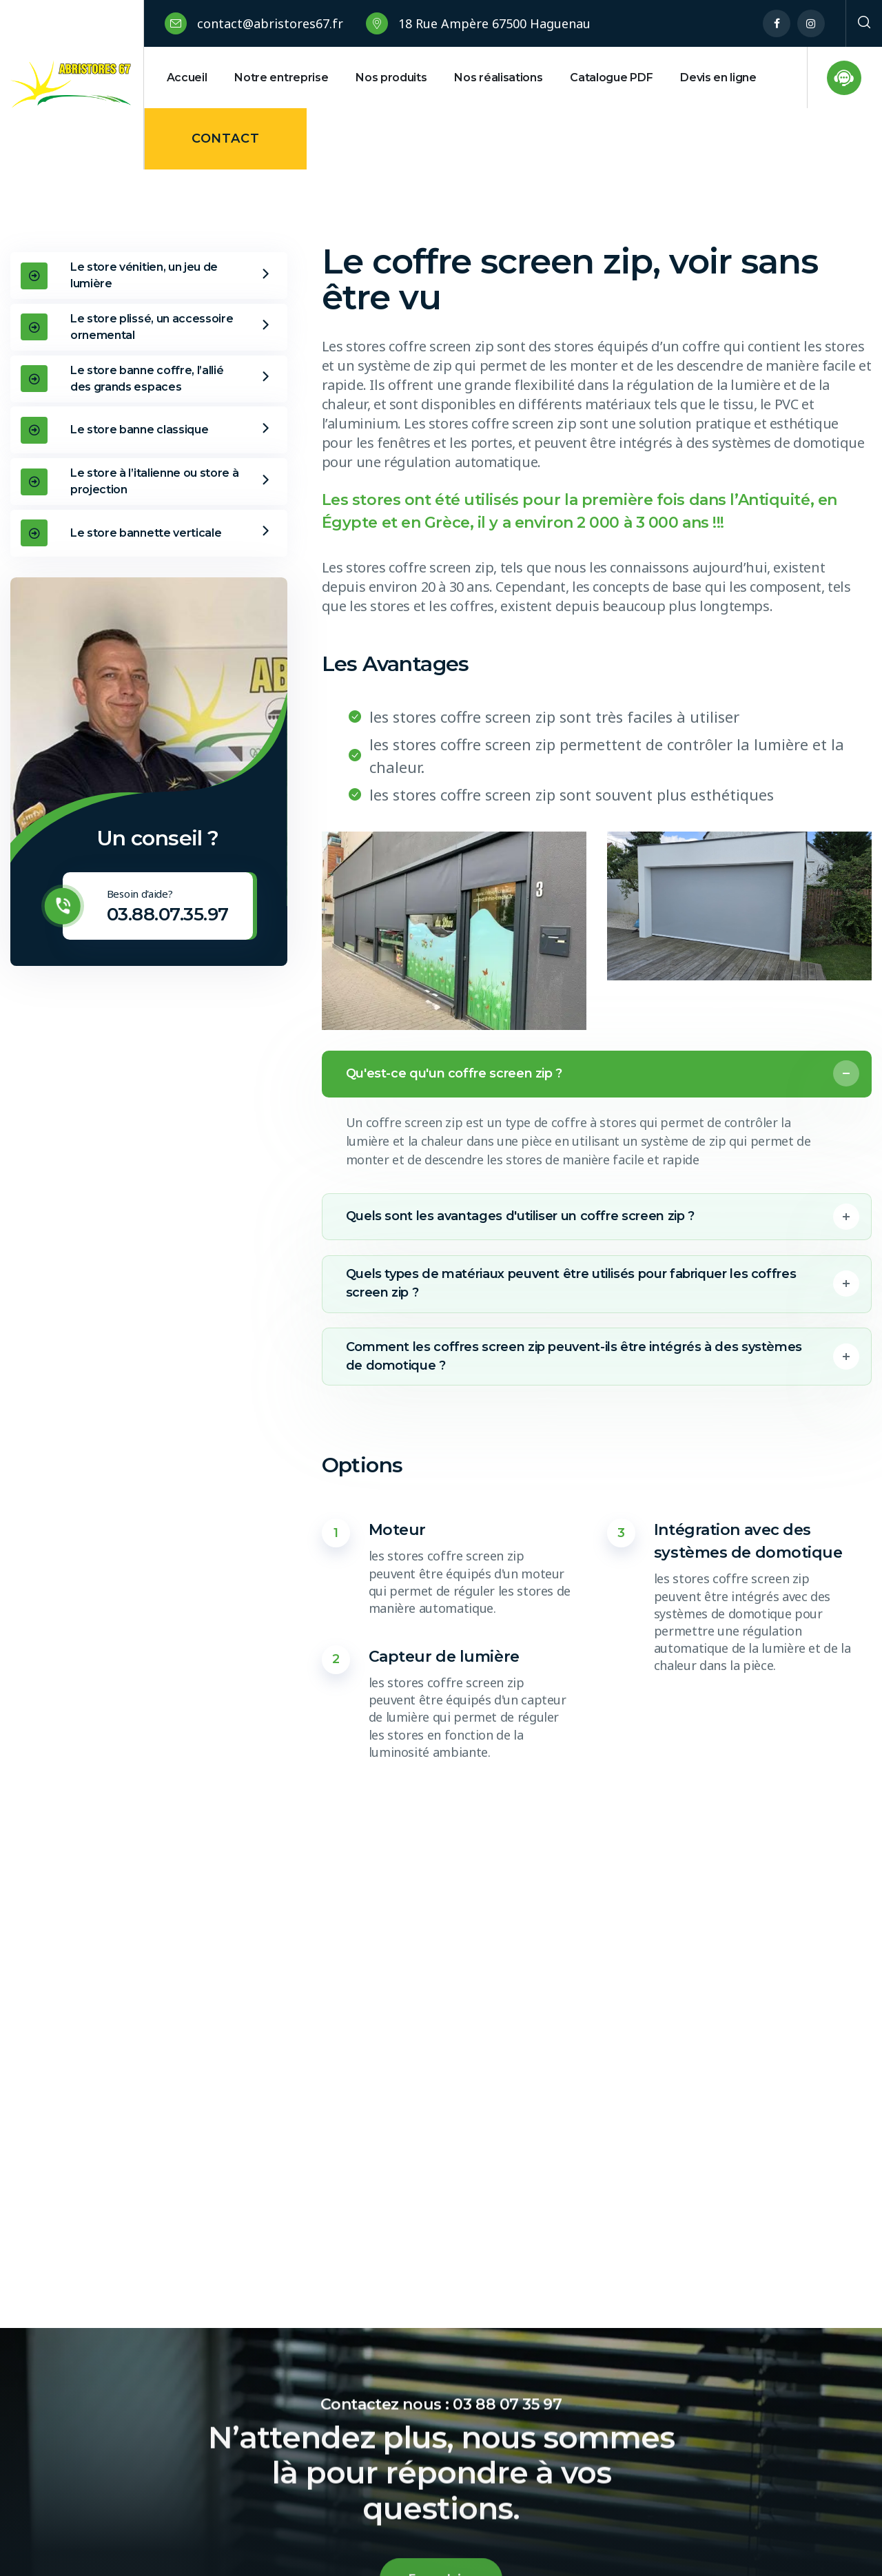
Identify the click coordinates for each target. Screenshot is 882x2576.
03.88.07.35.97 (168, 914)
